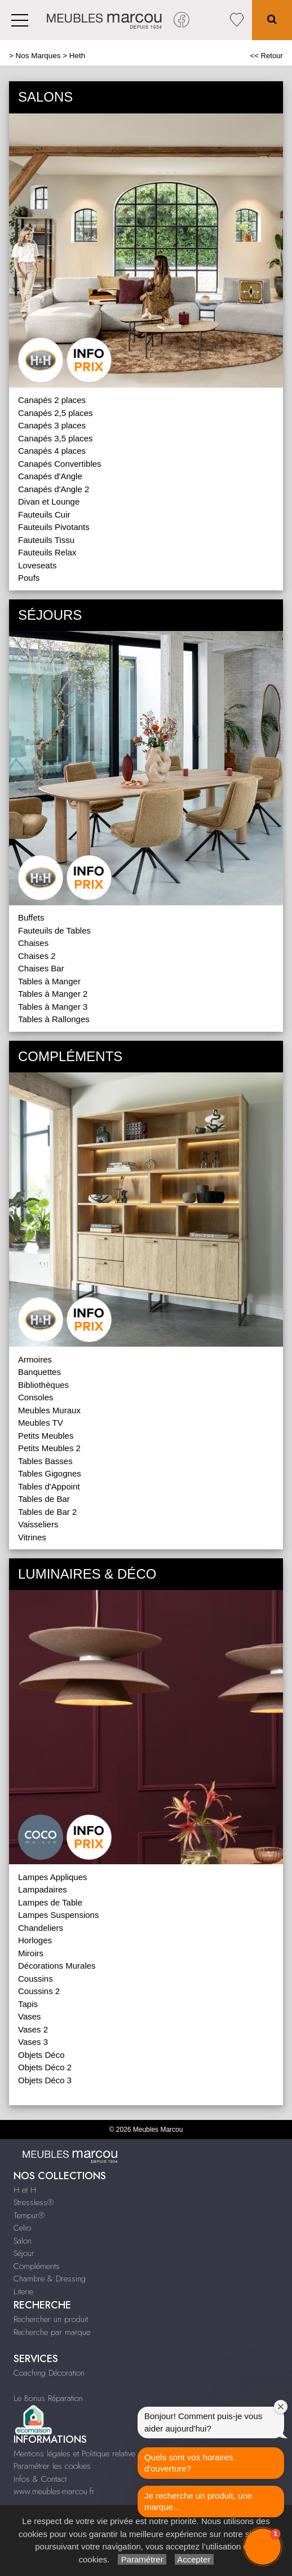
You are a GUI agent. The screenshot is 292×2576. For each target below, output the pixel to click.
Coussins (35, 1978)
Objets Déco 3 (45, 2080)
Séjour (24, 2253)
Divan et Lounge (48, 501)
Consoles (36, 1397)
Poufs (28, 577)
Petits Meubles (45, 1435)
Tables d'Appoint (49, 1486)
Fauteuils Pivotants (54, 527)
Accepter (194, 2559)
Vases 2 (33, 2029)
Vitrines (32, 1537)
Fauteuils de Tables (54, 930)
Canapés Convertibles (59, 463)
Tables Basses (45, 1461)
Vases (29, 2016)
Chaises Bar (41, 968)
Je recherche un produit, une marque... (198, 2501)
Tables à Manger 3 (52, 1006)
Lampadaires (42, 1889)
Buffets (31, 917)
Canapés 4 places (52, 450)
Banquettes (39, 1372)
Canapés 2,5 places (55, 413)
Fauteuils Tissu (46, 540)
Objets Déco (41, 2055)
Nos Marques (38, 55)
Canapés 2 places (52, 400)
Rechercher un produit (51, 2319)
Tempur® (29, 2215)
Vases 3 (33, 2042)
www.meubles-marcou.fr (54, 2491)
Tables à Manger (49, 981)
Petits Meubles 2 (49, 1448)
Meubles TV (40, 1422)
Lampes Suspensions (58, 1915)
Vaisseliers (38, 1524)
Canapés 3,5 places (55, 438)
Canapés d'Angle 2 (53, 489)
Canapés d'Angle (50, 476)
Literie (23, 2291)
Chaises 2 (37, 956)
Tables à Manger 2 (52, 993)
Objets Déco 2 (45, 2067)
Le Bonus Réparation (48, 2398)
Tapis (28, 2004)
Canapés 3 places (52, 425)
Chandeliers (40, 1928)
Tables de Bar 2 (47, 1512)
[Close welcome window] (280, 2406)
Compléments (37, 2266)
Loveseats (37, 565)
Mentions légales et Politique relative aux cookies (96, 2453)
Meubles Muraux (49, 1410)
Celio (22, 2228)
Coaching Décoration (49, 2373)
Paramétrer (141, 2559)
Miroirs (30, 1953)
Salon (23, 2241)
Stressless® (34, 2202)
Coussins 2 (39, 1991)
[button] (263, 2547)
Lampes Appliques (52, 1877)
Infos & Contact (40, 2479)
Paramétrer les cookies (52, 2466)
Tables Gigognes (49, 1473)
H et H (25, 2190)
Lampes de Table (50, 1902)
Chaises (33, 943)
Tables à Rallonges (54, 1019)
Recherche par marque (52, 2332)
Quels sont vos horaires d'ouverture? (188, 2462)
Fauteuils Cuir (44, 514)
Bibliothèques (43, 1385)
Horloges (35, 1940)
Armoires (35, 1359)
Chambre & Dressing (50, 2278)
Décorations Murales (57, 1965)
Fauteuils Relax (47, 552)
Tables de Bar (44, 1499)
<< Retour (266, 55)
